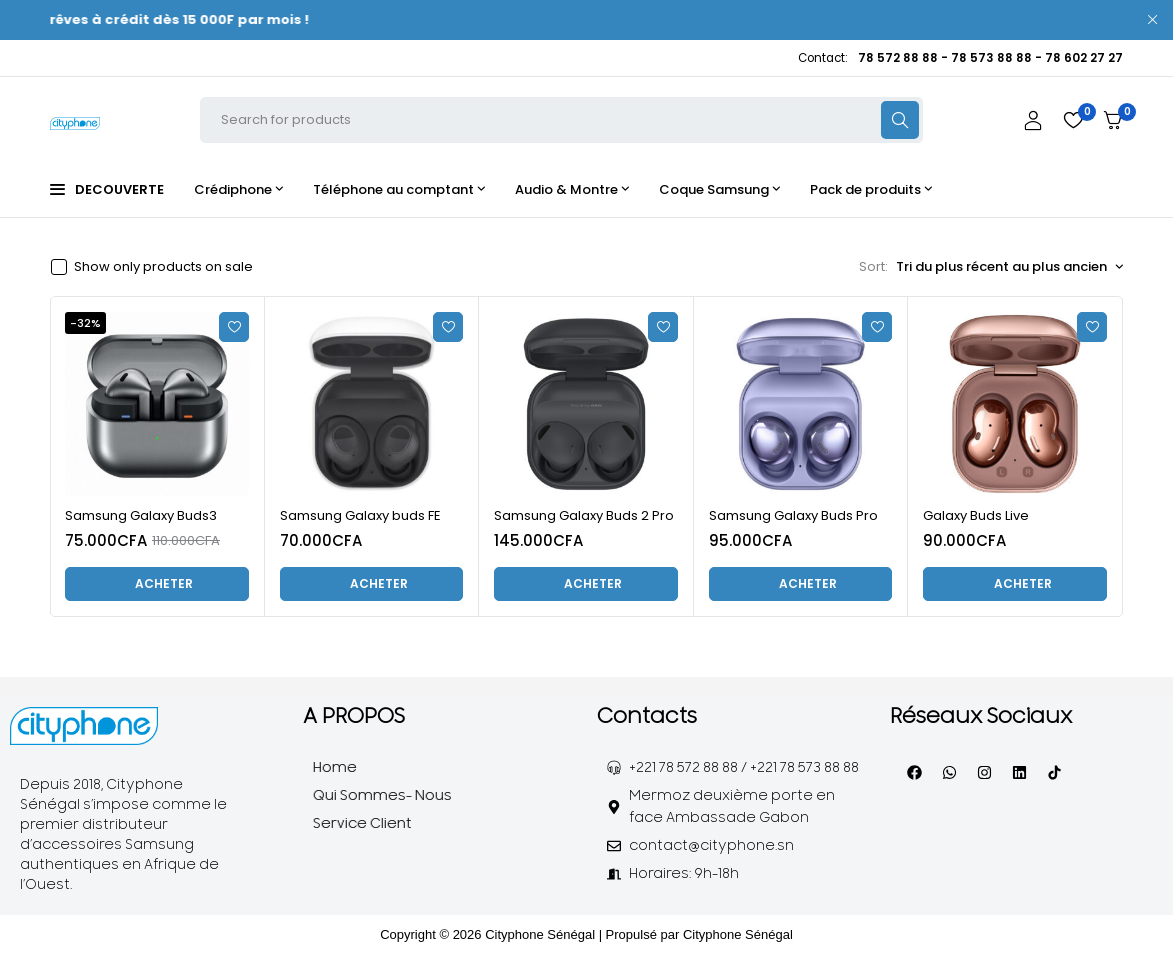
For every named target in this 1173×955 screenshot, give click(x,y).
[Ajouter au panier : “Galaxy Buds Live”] (1015, 584)
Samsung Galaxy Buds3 (141, 515)
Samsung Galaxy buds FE (360, 515)
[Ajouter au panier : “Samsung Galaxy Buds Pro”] (801, 584)
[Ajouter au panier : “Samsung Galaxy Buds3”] (157, 584)
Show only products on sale (163, 267)
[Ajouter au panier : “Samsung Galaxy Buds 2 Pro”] (586, 584)
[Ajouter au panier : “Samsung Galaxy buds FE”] (372, 584)
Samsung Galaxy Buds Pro (793, 515)
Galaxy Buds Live (976, 515)
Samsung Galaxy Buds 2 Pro (584, 515)
